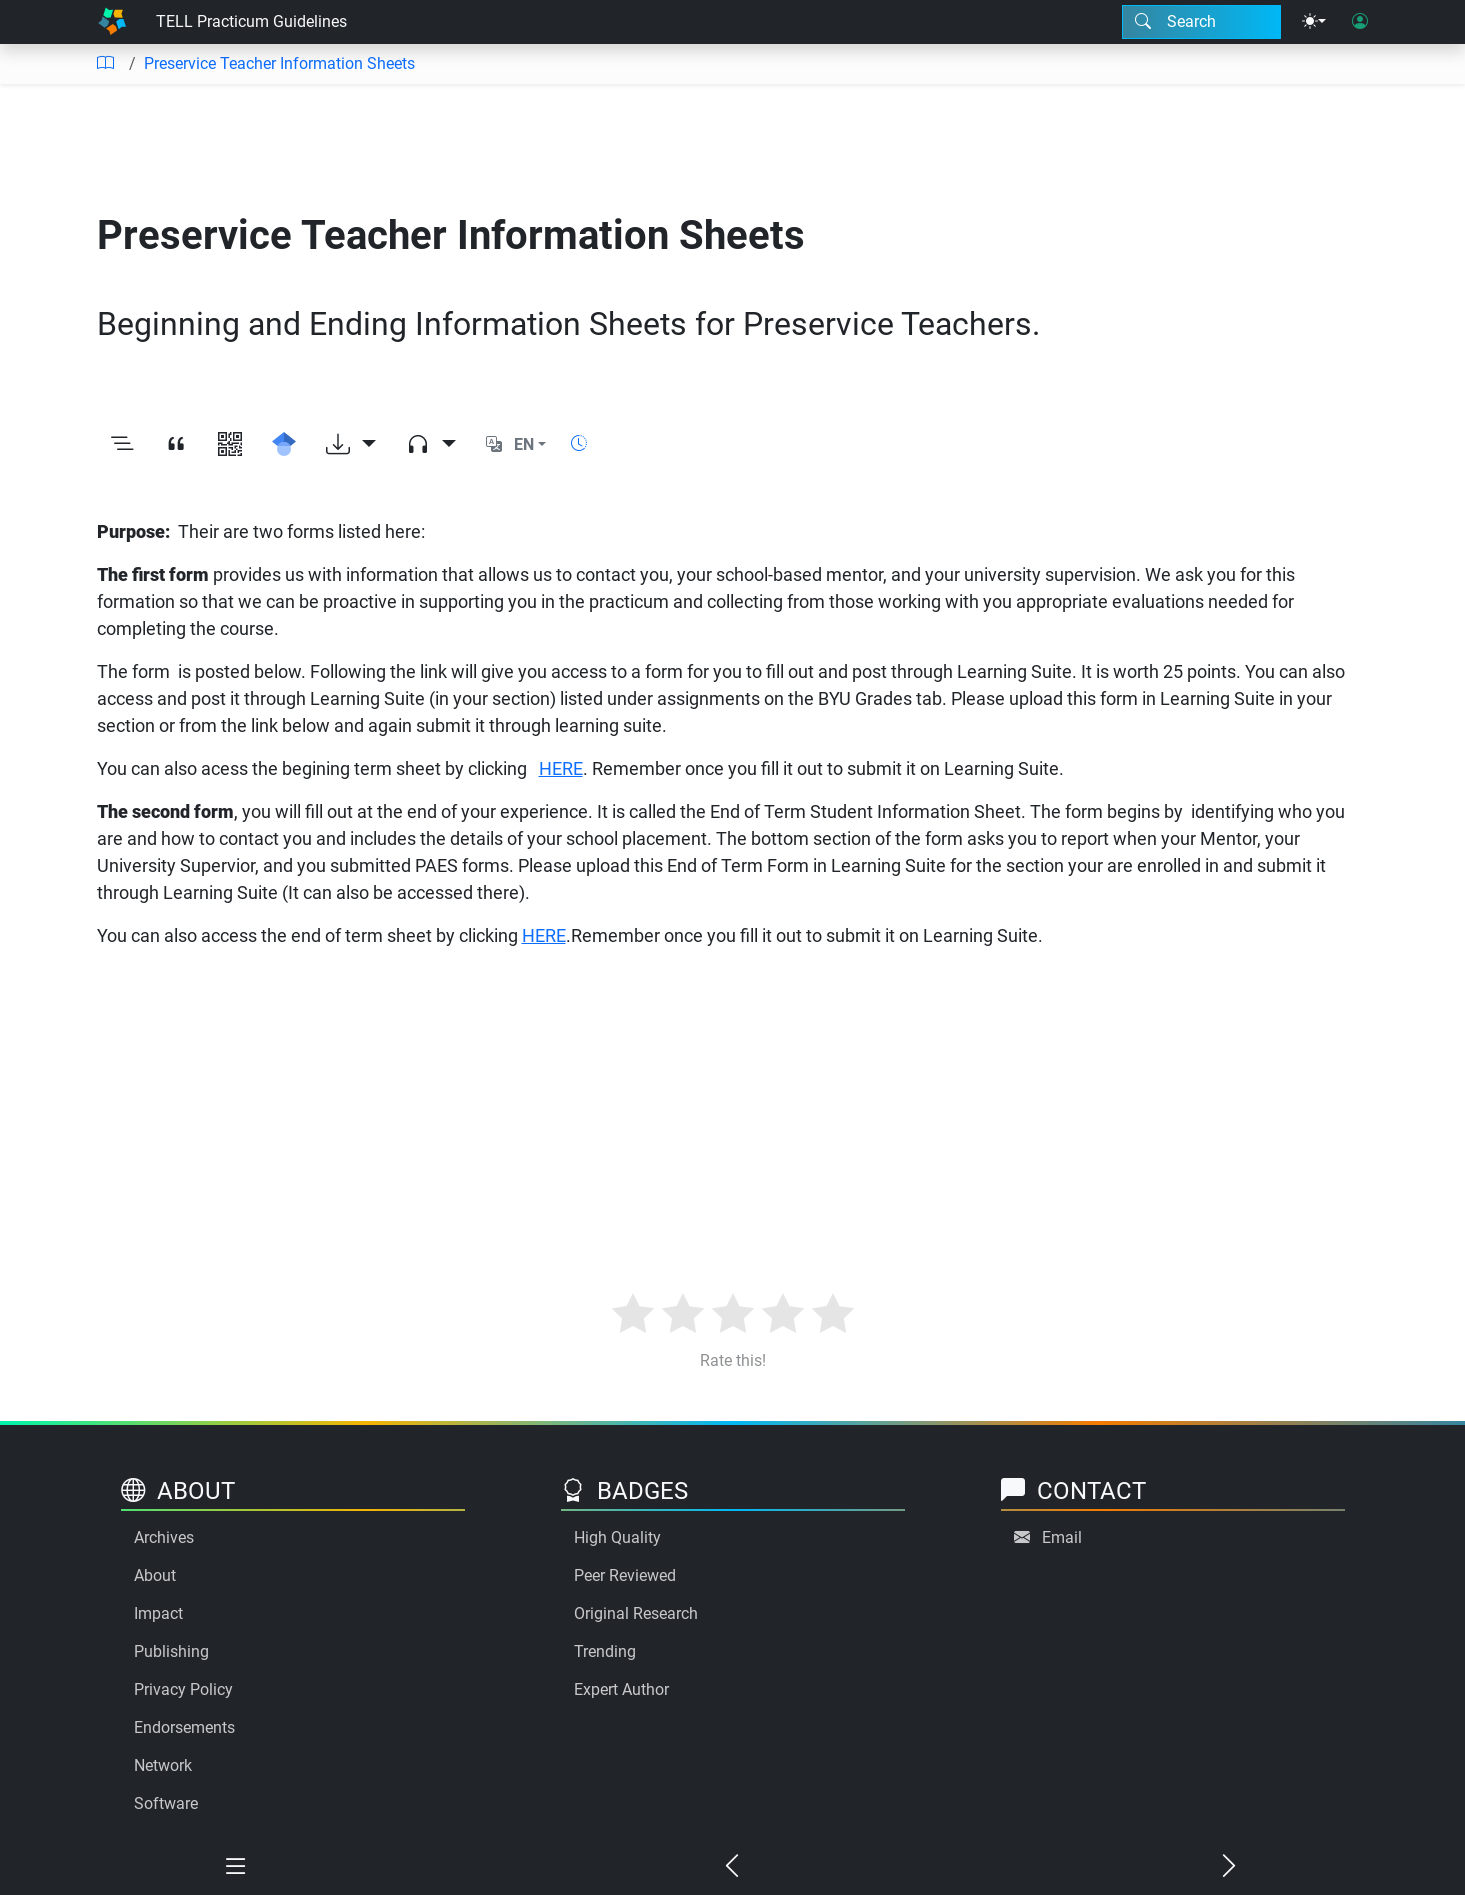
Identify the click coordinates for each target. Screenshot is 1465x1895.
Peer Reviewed (625, 1575)
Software (166, 1803)
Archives (164, 1537)
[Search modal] (1201, 22)
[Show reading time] (579, 443)
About (155, 1575)
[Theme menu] (1314, 22)
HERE (561, 768)
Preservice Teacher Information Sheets (279, 63)
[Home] (112, 22)
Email (1062, 1537)
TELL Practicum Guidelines (251, 21)
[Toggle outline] (122, 445)
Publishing (171, 1651)
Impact (158, 1613)
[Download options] (351, 445)
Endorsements (184, 1727)
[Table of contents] (105, 64)
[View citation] (176, 445)
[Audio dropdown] (431, 445)
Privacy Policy (183, 1689)
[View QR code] (230, 445)
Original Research (636, 1613)
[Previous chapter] (732, 1867)
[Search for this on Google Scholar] (284, 445)
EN (524, 444)
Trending (605, 1651)
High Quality (617, 1537)
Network (163, 1765)
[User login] (1360, 22)
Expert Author (621, 1689)
